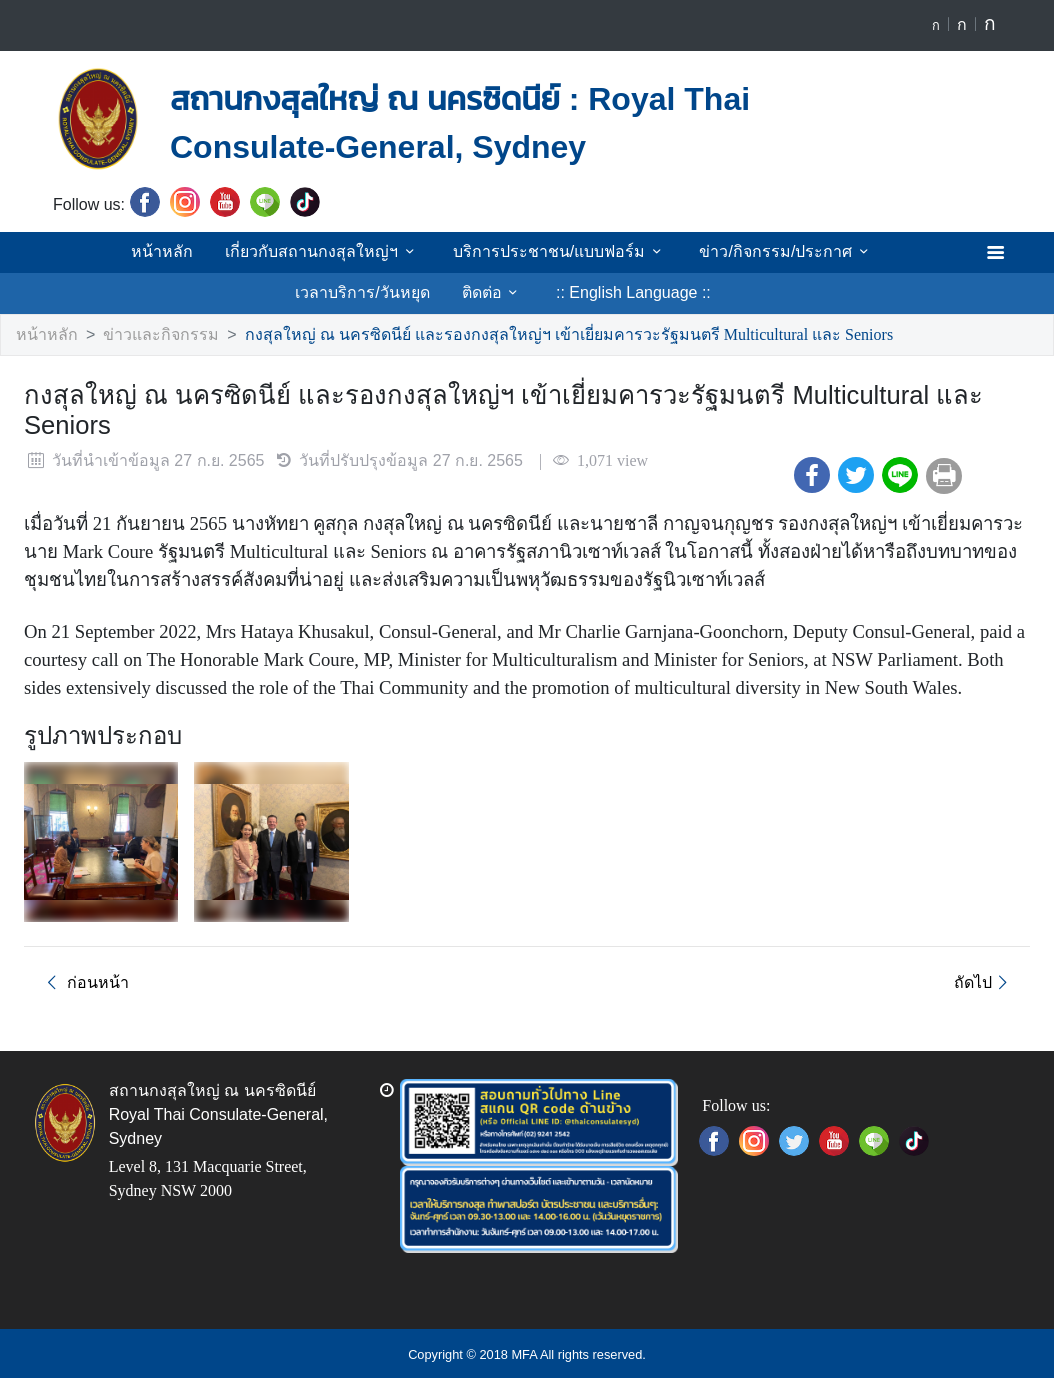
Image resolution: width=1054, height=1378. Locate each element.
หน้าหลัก (97, 251)
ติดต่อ (413, 292)
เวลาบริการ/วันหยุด (873, 251)
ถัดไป (985, 980)
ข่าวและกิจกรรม (148, 334)
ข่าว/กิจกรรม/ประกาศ (694, 251)
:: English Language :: (550, 292)
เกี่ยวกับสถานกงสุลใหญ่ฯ (253, 251)
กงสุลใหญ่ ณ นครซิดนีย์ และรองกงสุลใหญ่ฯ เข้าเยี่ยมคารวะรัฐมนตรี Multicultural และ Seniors (534, 334)
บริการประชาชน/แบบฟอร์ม (480, 251)
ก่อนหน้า (81, 980)
